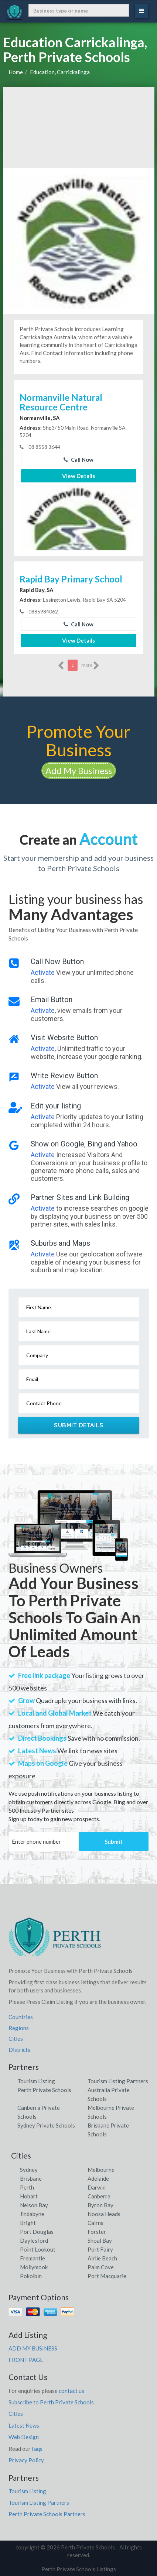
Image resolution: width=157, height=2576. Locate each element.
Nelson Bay (34, 2205)
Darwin (97, 2187)
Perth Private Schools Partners (46, 2514)
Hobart (29, 2196)
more (90, 665)
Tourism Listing (36, 2081)
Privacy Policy (26, 2460)
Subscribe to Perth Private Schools (51, 2402)
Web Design (23, 2437)
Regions (18, 2028)
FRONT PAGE (25, 2359)
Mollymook (34, 2267)
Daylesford (34, 2240)
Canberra (99, 2196)
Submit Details (78, 1425)
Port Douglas (37, 2231)
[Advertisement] (78, 128)
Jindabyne (32, 2214)
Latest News (23, 2425)
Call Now (78, 459)
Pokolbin (31, 2276)
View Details (78, 475)
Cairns (95, 2222)
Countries (20, 2016)
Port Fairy (100, 2249)
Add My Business (78, 770)
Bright (28, 2222)
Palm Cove (101, 2267)
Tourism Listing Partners (118, 2081)
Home (15, 72)
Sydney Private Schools (46, 2125)
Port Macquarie (107, 2276)
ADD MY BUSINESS (32, 2348)
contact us (71, 2390)
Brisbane (31, 2178)
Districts (19, 2049)
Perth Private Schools (44, 2090)
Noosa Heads (104, 2214)
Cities (15, 2038)
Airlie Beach (102, 2258)
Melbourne (101, 2169)
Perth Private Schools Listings (78, 2569)
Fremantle (32, 2258)
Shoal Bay (100, 2240)
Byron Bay (100, 2205)
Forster (97, 2231)
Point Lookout (37, 2249)
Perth (27, 2187)
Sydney (29, 2169)
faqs (37, 2448)
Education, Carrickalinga (60, 72)
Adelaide (98, 2178)
